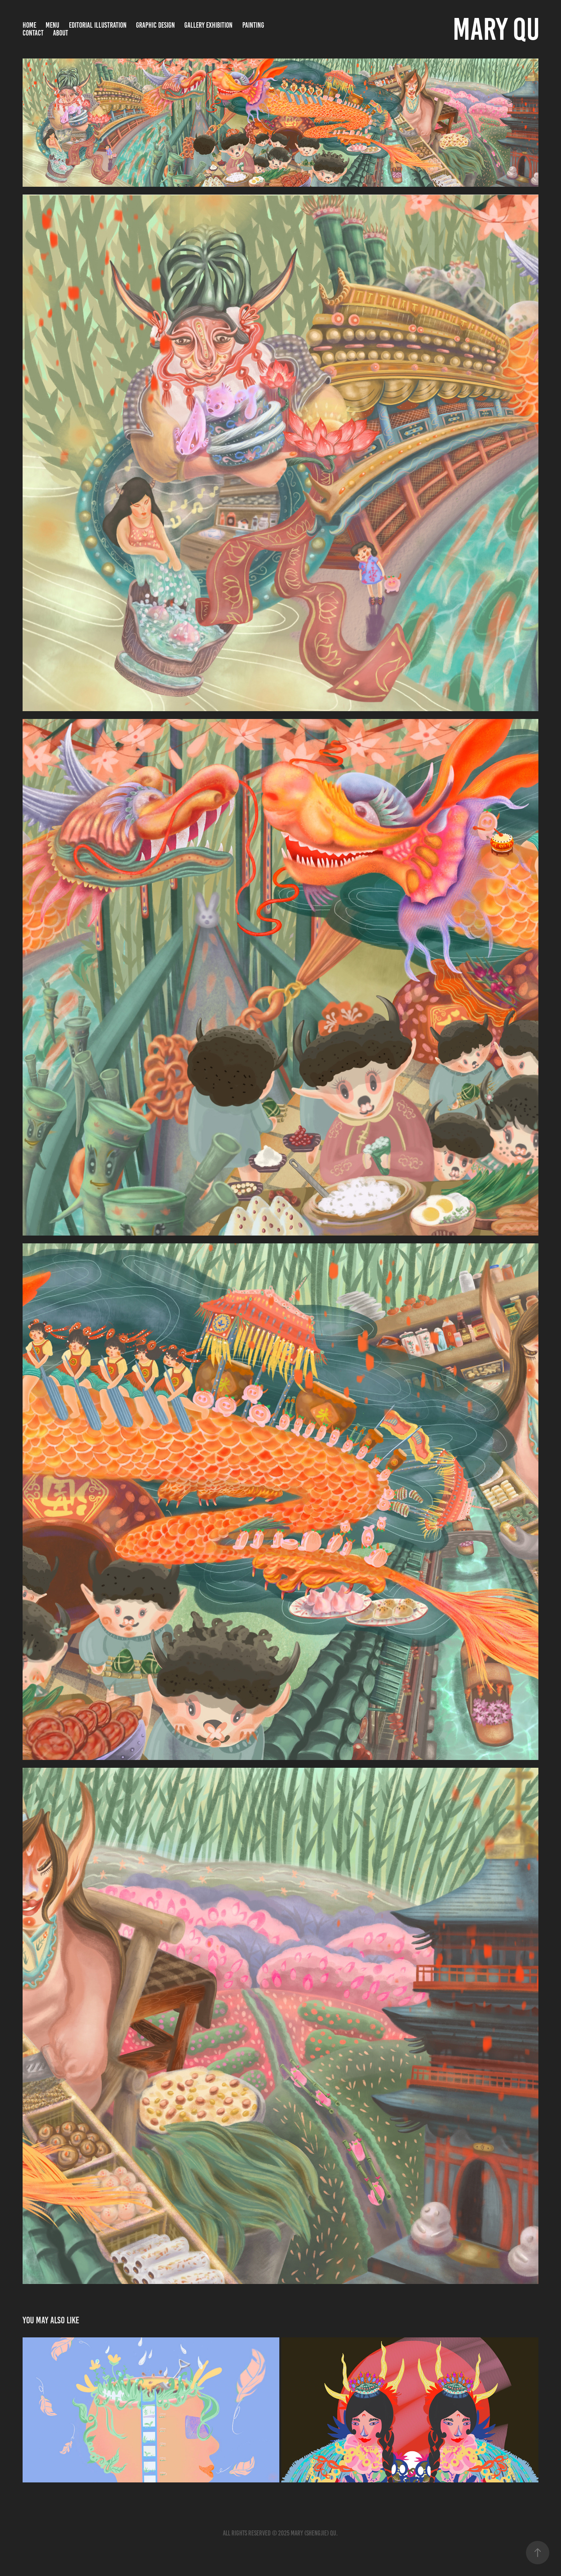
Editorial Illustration (98, 25)
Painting (253, 25)
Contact (33, 33)
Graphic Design (155, 25)
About (60, 33)
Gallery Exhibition (208, 25)
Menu (52, 25)
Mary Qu (496, 29)
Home (29, 25)
